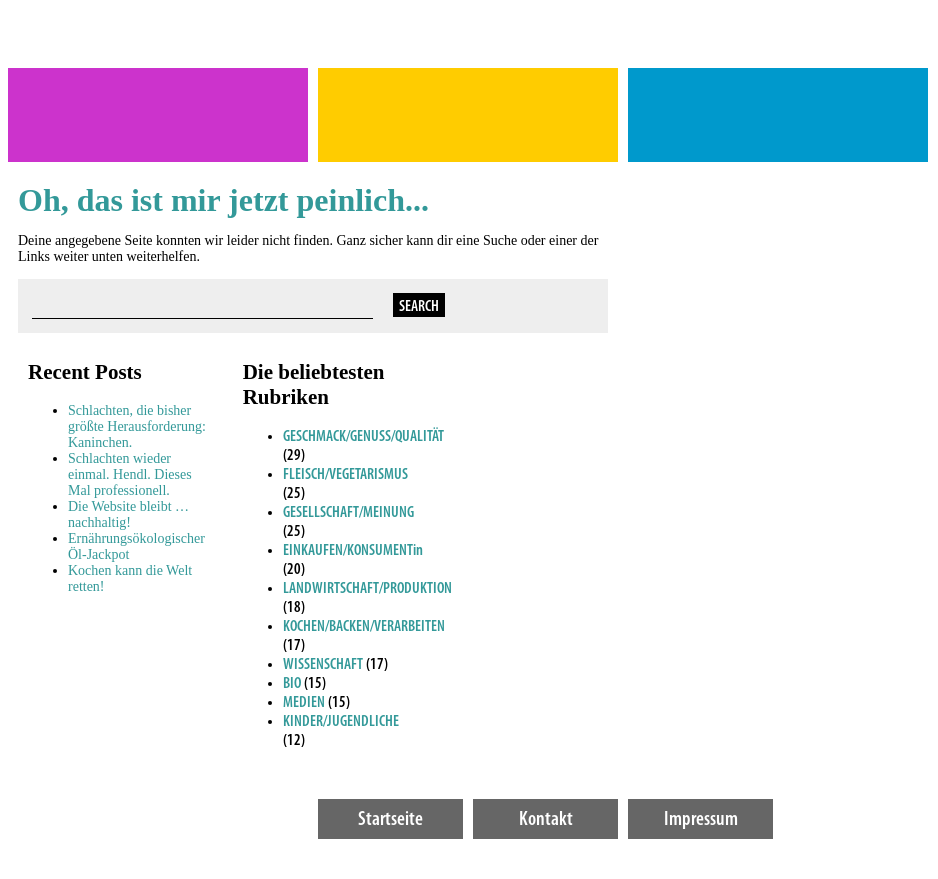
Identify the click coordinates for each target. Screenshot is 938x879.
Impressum (701, 820)
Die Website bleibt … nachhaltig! (128, 514)
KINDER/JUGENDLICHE (341, 722)
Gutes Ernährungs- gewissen (778, 115)
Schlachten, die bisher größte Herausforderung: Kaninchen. (137, 426)
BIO (292, 684)
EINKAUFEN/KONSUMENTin (353, 551)
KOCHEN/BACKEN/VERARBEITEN (364, 627)
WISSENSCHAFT (323, 665)
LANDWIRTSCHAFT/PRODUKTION (367, 589)
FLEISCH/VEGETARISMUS (345, 475)
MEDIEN (304, 703)
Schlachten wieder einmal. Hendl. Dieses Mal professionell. (130, 474)
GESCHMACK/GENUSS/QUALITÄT (363, 437)
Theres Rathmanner (158, 115)
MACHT (468, 115)
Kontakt (546, 820)
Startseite (390, 820)
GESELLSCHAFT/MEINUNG (348, 513)
